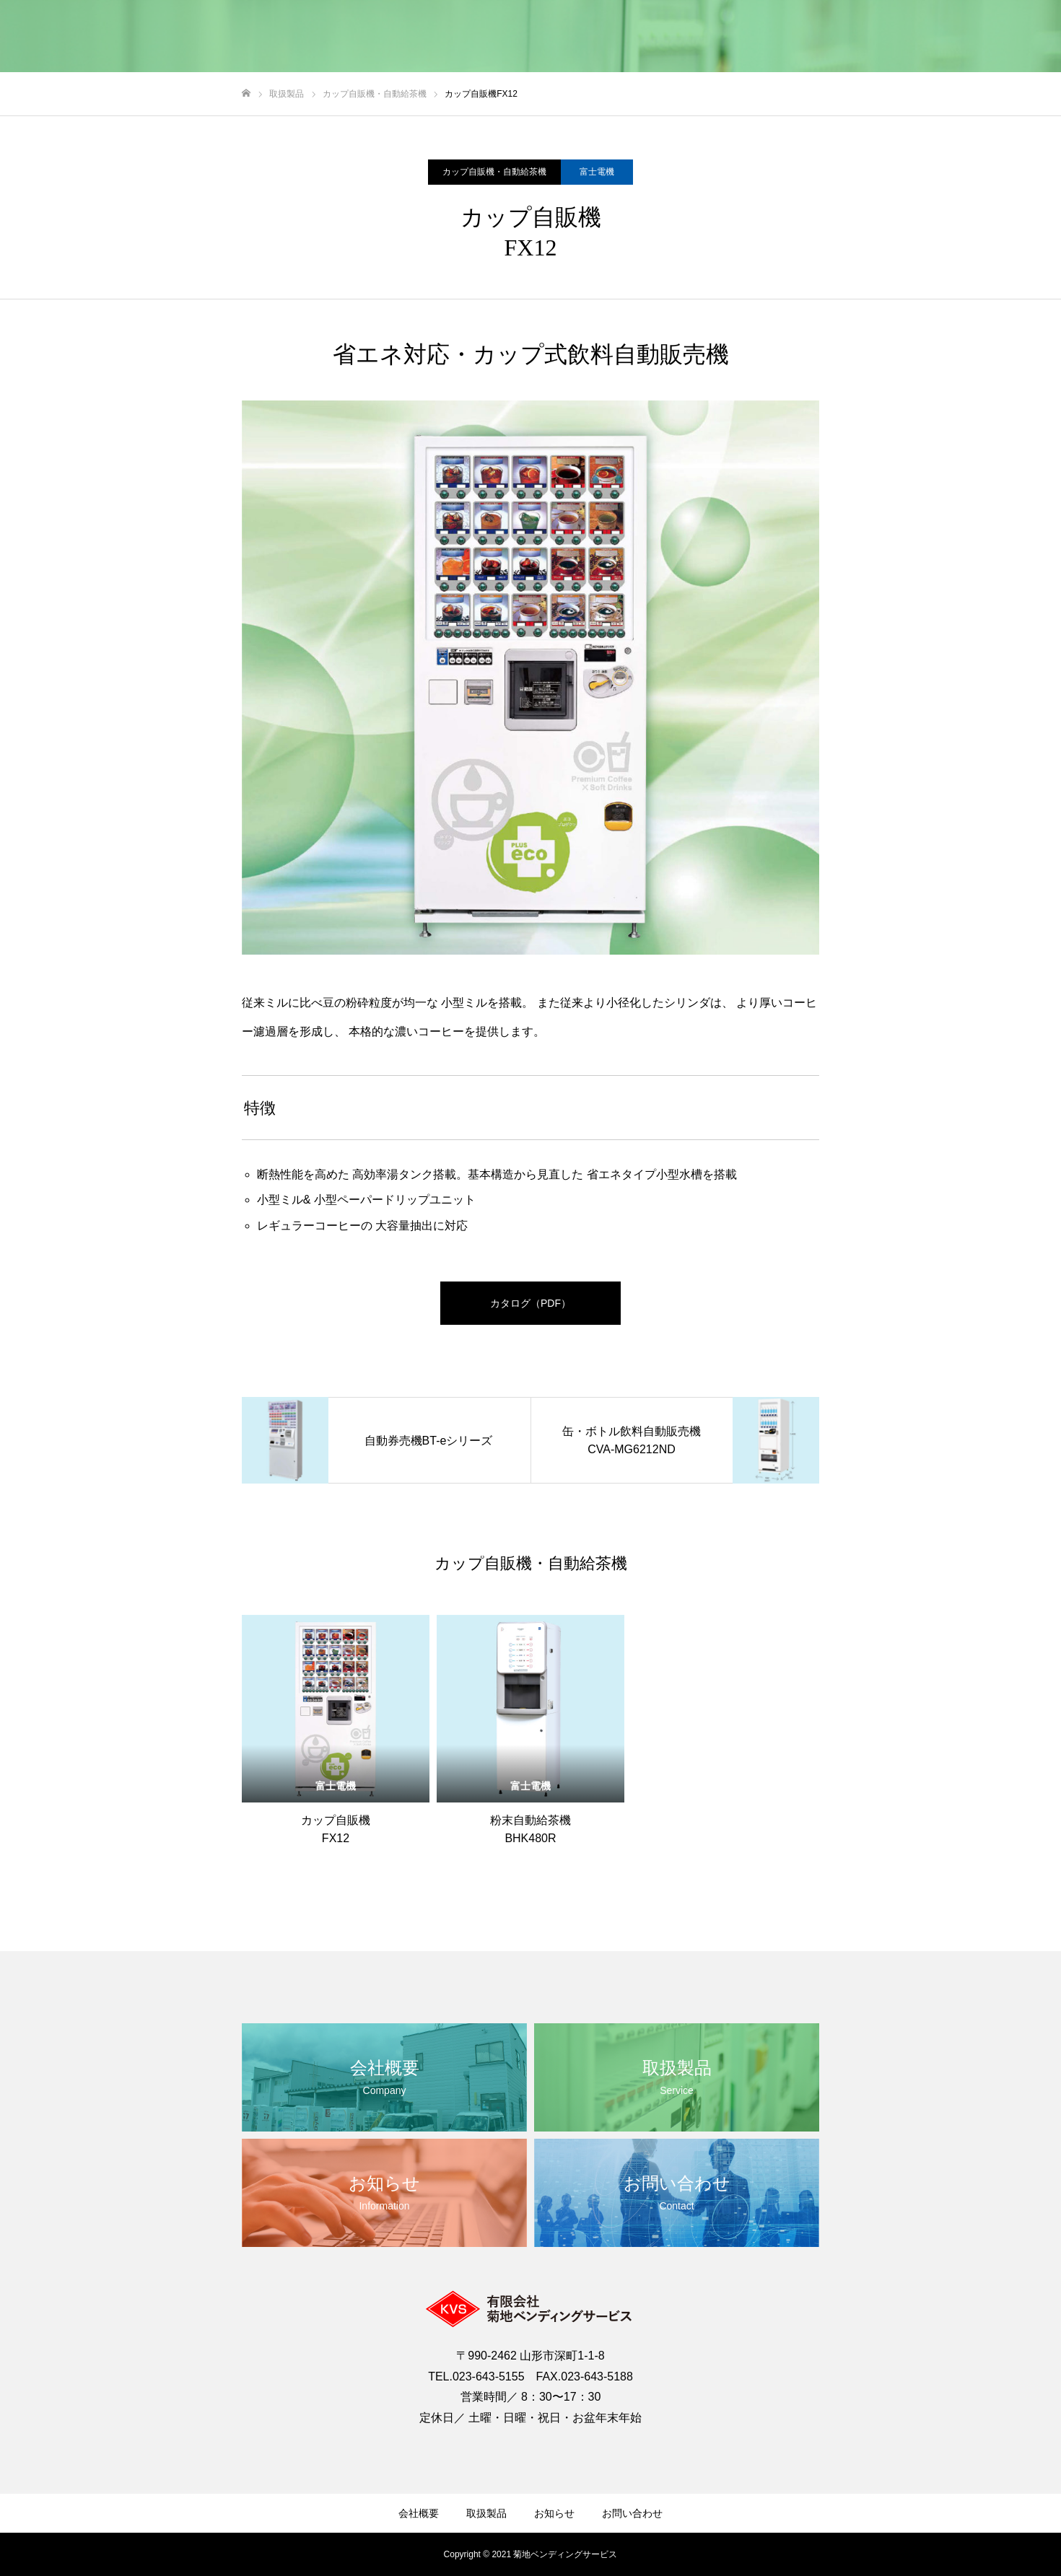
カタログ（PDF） (530, 1303)
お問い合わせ (632, 2513)
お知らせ (554, 2513)
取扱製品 (486, 2513)
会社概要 (418, 2513)
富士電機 (597, 172)
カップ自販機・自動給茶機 (494, 172)
